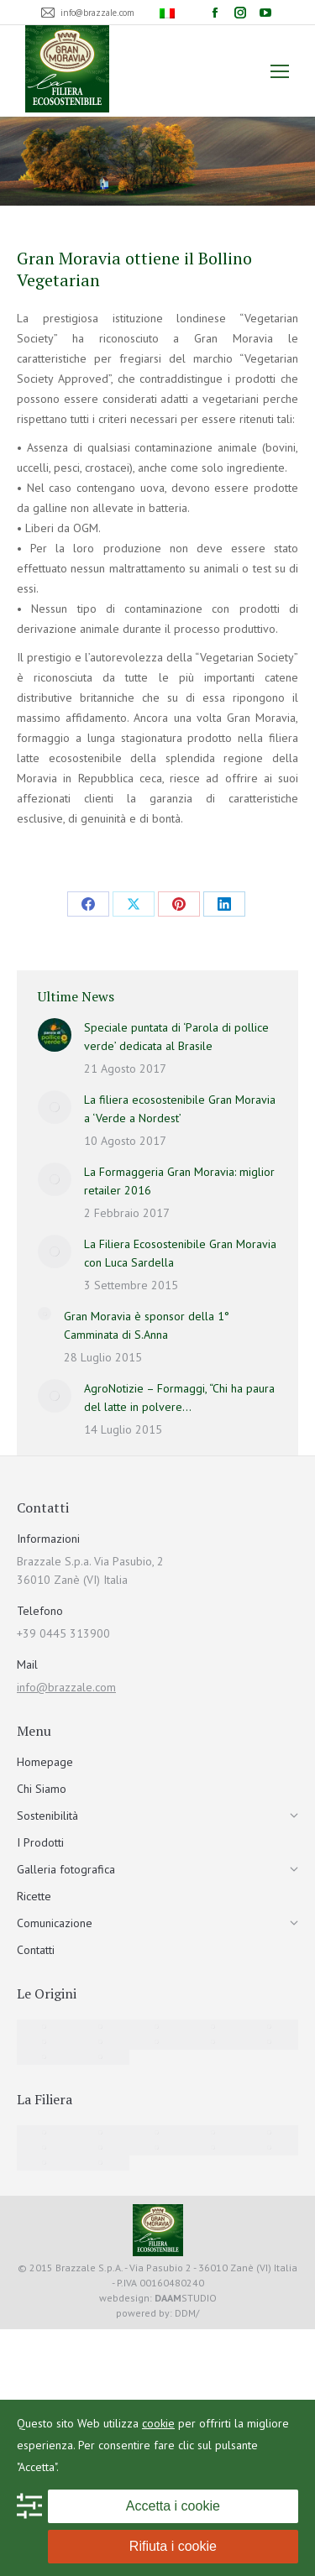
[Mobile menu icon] (280, 71)
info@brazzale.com (66, 1687)
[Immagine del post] (54, 1035)
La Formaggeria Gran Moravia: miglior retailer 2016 (179, 1181)
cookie (158, 2423)
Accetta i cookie (173, 2506)
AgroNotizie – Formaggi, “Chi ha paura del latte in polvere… (179, 1397)
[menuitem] (169, 13)
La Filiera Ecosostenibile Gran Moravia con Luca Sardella (180, 1253)
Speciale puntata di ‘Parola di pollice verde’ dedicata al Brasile (176, 1036)
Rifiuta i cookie (173, 2546)
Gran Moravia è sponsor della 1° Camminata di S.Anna (146, 1325)
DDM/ (187, 2313)
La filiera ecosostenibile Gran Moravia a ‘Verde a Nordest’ (180, 1109)
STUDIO (186, 2297)
